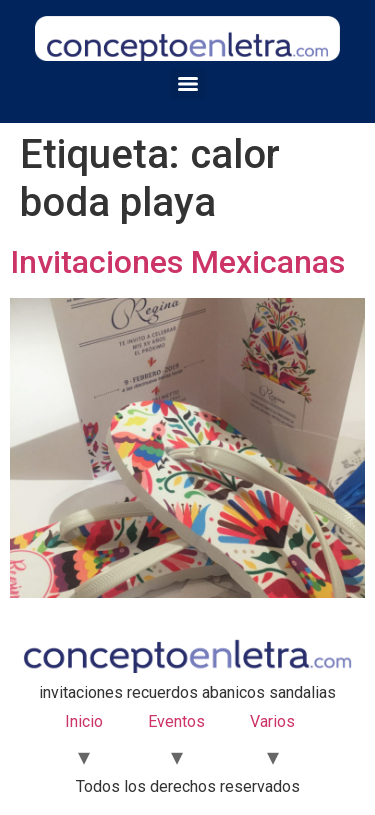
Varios (272, 721)
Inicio (84, 721)
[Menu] (188, 84)
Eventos (176, 721)
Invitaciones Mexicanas (177, 262)
